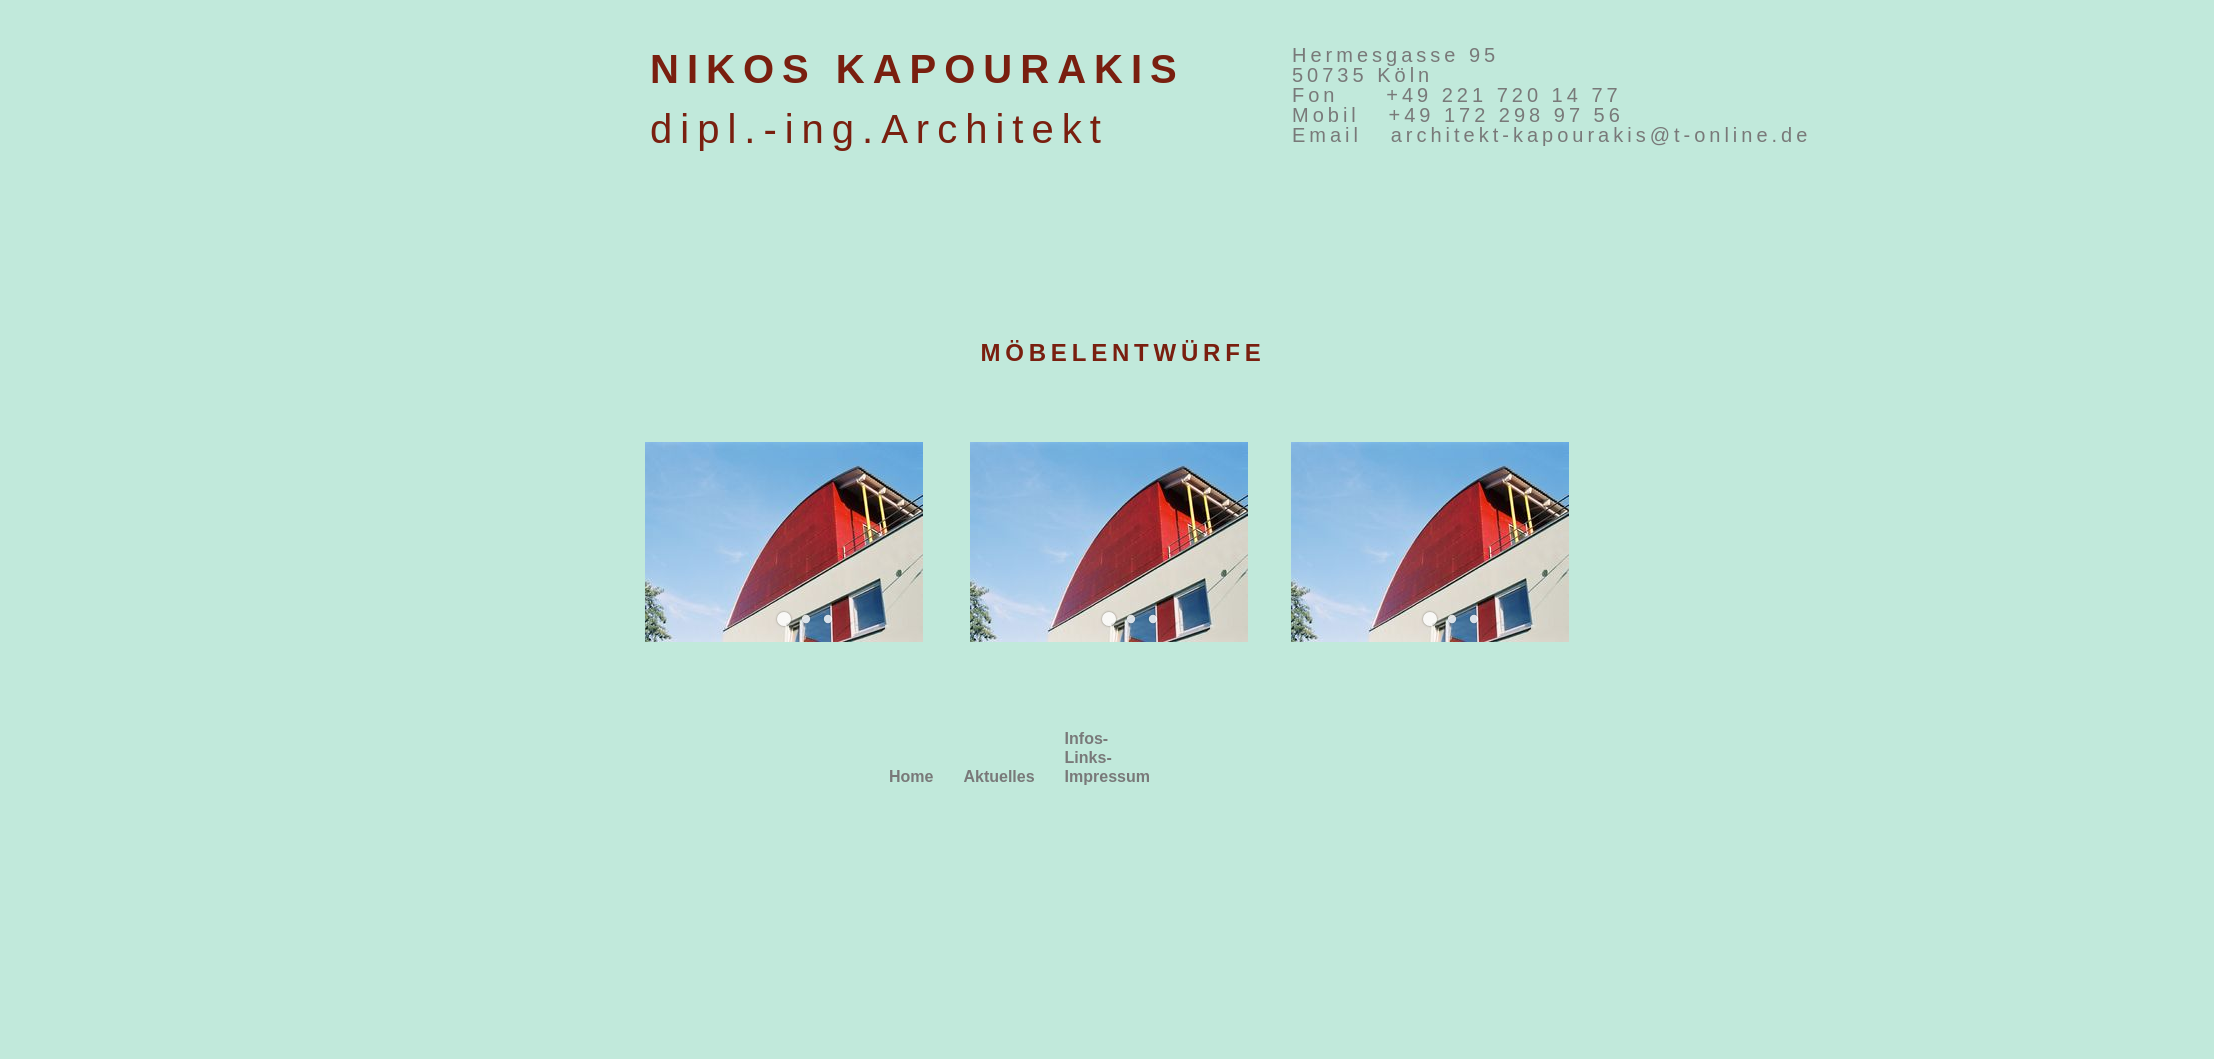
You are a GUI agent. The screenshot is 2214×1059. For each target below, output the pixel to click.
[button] (784, 619)
